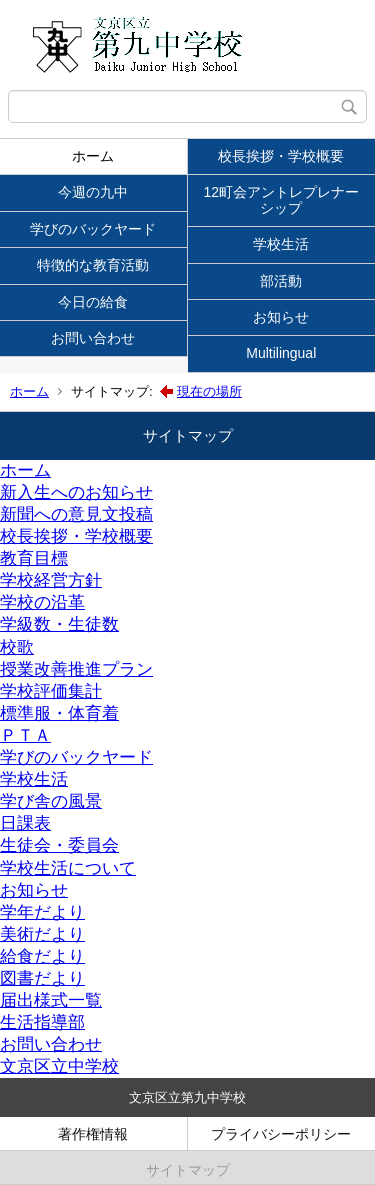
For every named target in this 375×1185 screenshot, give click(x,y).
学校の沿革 (42, 602)
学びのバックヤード (93, 229)
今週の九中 (93, 192)
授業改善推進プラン (76, 669)
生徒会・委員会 (59, 845)
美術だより (42, 934)
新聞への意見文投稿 (76, 514)
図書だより (42, 978)
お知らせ (281, 317)
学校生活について (68, 868)
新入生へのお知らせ (76, 492)
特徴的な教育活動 (93, 265)
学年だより (42, 912)
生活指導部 (42, 1022)
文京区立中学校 (59, 1066)
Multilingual (281, 353)
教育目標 (34, 558)
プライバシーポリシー (281, 1134)
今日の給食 (93, 302)
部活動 (281, 281)
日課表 (25, 823)
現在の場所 (209, 391)
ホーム (93, 156)
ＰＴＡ (25, 735)
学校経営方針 (51, 580)
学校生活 (281, 244)
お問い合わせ (93, 338)
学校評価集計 (51, 691)
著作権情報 (93, 1134)
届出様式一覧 (51, 1000)
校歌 (17, 647)
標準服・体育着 (59, 713)
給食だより (42, 956)
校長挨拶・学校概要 (281, 156)
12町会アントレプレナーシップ (281, 199)
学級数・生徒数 (59, 624)
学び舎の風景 (51, 801)
